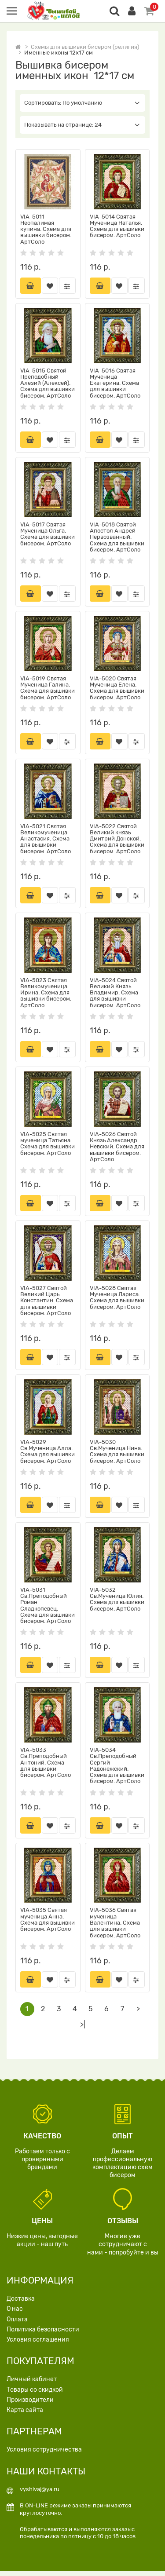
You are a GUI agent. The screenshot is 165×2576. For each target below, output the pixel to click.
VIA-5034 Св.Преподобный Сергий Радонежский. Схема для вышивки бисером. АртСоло (117, 1769)
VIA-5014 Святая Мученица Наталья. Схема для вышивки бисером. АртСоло (117, 226)
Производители (30, 2404)
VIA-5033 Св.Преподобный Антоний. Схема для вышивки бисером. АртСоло (45, 1766)
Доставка (21, 2303)
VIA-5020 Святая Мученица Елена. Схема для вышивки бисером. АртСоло (117, 689)
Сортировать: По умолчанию (82, 103)
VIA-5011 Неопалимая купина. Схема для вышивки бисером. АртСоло (45, 229)
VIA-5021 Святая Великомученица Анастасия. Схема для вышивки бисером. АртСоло (45, 840)
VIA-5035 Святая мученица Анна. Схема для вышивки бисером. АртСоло (47, 1924)
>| (82, 2029)
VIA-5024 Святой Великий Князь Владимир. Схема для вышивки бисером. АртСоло (115, 994)
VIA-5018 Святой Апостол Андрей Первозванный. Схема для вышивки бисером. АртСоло (117, 537)
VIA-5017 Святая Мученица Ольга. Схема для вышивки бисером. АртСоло (47, 534)
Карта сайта (25, 2415)
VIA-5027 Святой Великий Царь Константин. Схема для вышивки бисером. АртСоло (46, 1303)
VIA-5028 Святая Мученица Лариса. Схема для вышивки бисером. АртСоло (117, 1300)
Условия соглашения (38, 2344)
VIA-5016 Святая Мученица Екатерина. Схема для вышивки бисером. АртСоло (115, 383)
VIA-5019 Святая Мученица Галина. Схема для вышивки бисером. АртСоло (47, 689)
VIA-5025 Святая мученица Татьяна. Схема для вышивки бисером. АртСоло (47, 1145)
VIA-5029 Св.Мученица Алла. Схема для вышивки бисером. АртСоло (47, 1454)
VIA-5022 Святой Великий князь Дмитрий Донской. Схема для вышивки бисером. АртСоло (117, 840)
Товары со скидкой (35, 2394)
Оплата (17, 2324)
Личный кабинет (32, 2384)
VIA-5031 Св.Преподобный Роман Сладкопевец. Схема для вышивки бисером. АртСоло (47, 1609)
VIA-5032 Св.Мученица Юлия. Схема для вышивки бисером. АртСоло (117, 1602)
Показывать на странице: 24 (82, 125)
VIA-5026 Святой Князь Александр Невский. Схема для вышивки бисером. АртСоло (117, 1149)
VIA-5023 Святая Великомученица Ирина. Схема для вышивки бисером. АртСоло (45, 994)
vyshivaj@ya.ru (39, 2494)
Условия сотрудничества (44, 2454)
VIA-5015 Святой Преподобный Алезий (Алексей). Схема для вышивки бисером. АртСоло (47, 383)
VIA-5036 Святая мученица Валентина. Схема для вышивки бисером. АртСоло (115, 1927)
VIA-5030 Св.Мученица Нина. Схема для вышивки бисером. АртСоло (117, 1454)
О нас (15, 2313)
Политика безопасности (43, 2334)
